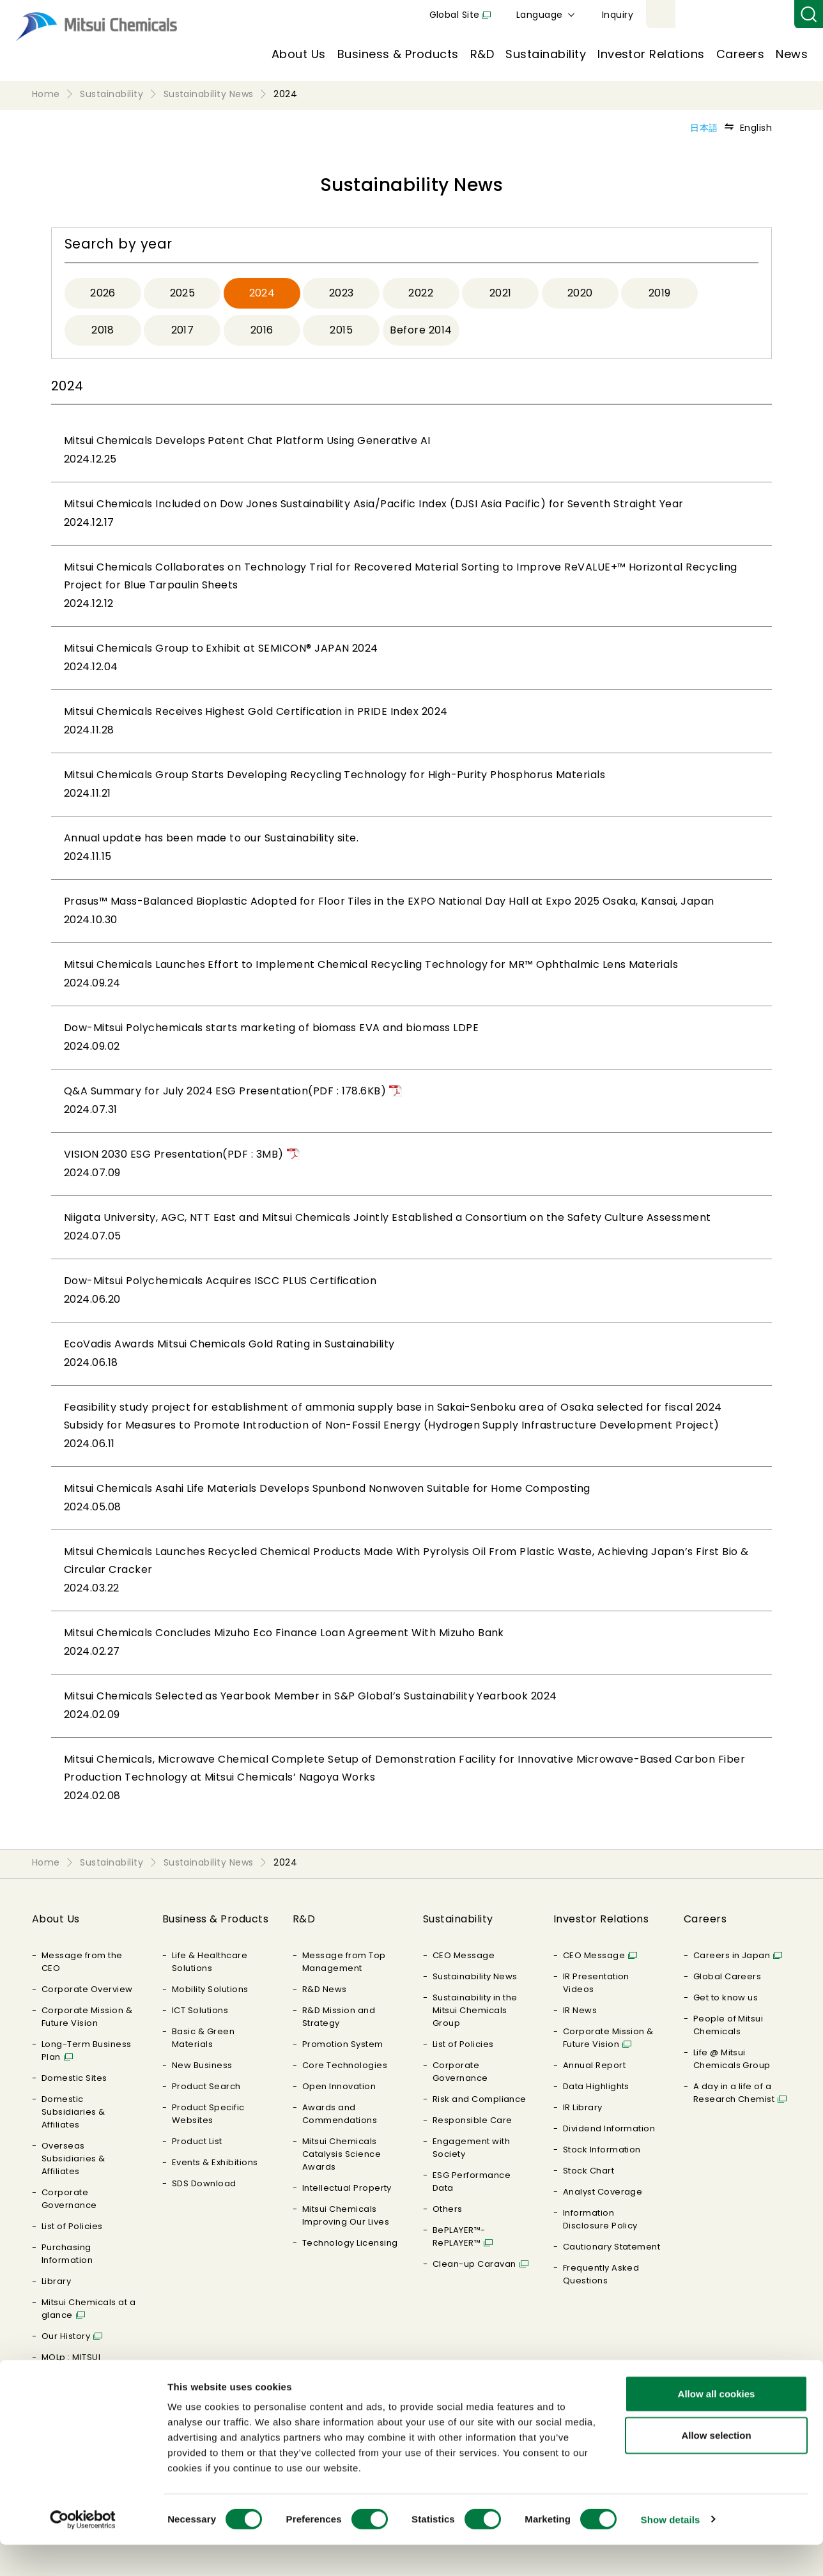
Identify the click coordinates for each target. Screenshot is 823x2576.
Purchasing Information (67, 2253)
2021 (500, 293)
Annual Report (594, 2065)
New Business (202, 2065)
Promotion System (342, 2044)
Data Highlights (596, 2086)
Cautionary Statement (612, 2247)
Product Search (206, 2086)
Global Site (603, 14)
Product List (197, 2141)
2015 (341, 330)
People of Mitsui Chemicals (728, 2024)
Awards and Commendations (339, 2113)
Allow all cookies (716, 2424)
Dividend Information (609, 2128)
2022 (420, 293)
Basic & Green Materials (203, 2037)
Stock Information (602, 2149)
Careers (740, 54)
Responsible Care (472, 2120)
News (792, 54)
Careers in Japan (732, 1955)
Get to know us (725, 1997)
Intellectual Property (347, 2188)
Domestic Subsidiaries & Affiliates (73, 2112)
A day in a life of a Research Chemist (734, 2092)
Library (56, 2281)
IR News (580, 2010)
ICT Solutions (200, 2010)
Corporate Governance (69, 2198)
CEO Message (464, 1955)
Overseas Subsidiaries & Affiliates (73, 2158)
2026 (103, 293)
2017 (182, 330)
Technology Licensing (350, 2243)
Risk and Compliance (480, 2099)
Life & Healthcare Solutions (209, 1961)
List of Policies (72, 2226)
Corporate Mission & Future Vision (87, 2016)
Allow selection (716, 2467)
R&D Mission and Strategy (338, 2016)
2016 (261, 330)
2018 (102, 330)
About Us (299, 54)
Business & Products (398, 54)
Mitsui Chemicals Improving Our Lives (345, 2215)
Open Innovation (339, 2086)
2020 (580, 293)
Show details (670, 2550)
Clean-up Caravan (474, 2264)
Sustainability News (475, 1976)
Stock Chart (588, 2171)
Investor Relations (651, 54)
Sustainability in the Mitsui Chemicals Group (475, 2010)
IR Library (583, 2107)
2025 (183, 293)
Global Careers (727, 1976)
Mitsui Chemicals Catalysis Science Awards (341, 2154)
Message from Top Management (344, 1961)
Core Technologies (344, 2065)
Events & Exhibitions (215, 2162)
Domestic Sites (74, 2078)
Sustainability (545, 54)
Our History (66, 2336)
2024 (262, 293)
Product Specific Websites (208, 2113)
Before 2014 (421, 330)
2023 (341, 293)
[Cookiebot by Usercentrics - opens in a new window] (83, 2551)
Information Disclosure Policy (600, 2219)
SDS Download (204, 2183)
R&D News (324, 1989)
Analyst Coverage (603, 2192)
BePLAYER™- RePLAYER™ (459, 2236)
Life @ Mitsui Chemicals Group (732, 2058)
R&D (482, 54)
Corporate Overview (87, 1989)
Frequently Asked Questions (601, 2274)
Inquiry (765, 14)
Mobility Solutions (210, 1989)
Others (448, 2209)
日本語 (704, 127)
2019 (660, 293)
